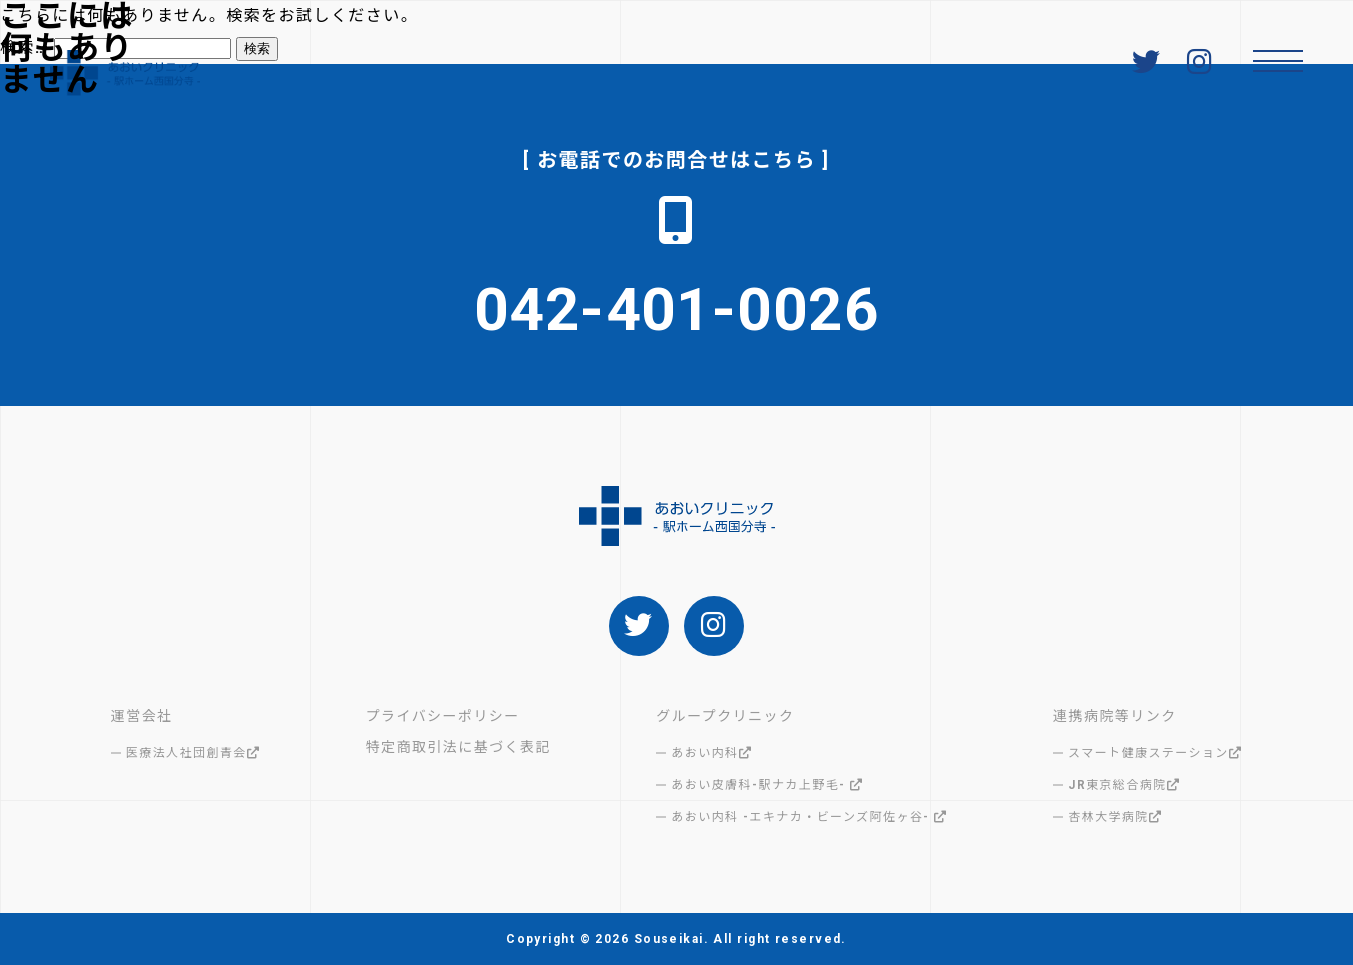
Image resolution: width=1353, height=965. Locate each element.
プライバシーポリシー (443, 716)
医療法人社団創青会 (193, 753)
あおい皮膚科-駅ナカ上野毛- (767, 785)
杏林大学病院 (1115, 817)
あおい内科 (711, 753)
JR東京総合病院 (1124, 785)
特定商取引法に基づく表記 (458, 747)
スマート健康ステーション (1155, 753)
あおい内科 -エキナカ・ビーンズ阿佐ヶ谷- (809, 817)
